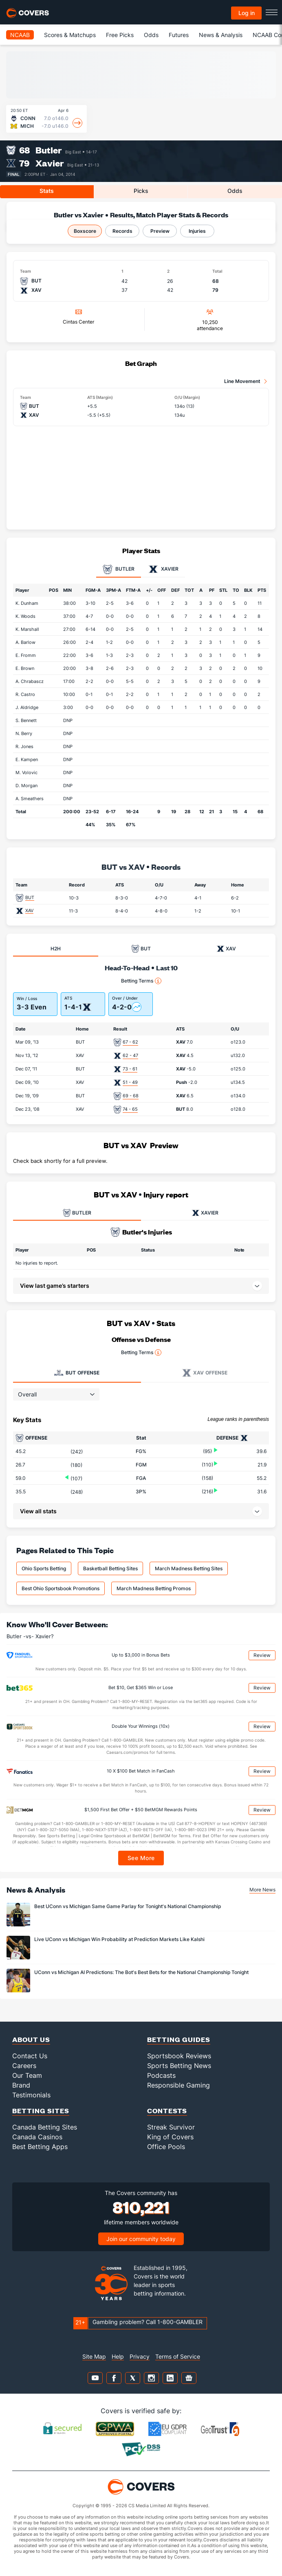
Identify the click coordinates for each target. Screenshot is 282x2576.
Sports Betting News (179, 2066)
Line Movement (242, 381)
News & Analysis (220, 34)
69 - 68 (131, 1096)
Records (122, 231)
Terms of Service (177, 2356)
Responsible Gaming (178, 2085)
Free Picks (120, 34)
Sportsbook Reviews (179, 2056)
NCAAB (20, 34)
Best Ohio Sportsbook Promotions (60, 1588)
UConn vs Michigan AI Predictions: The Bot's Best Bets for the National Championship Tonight (141, 1972)
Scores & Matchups (70, 34)
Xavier (49, 163)
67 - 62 (130, 1042)
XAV (29, 910)
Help (118, 2356)
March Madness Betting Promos (154, 1588)
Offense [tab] (76, 1373)
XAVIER (205, 1213)
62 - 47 (130, 1055)
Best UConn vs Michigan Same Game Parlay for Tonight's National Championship (127, 1906)
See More (141, 1857)
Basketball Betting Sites (110, 1568)
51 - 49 (130, 1082)
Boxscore (85, 231)
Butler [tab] (118, 569)
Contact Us (29, 2056)
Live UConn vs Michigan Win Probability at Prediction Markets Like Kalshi (119, 1939)
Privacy (140, 2356)
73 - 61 (130, 1069)
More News (262, 1890)
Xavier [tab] (163, 569)
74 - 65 (130, 1109)
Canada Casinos (37, 2137)
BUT (29, 897)
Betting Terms (141, 981)
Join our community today (141, 2238)
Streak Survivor (171, 2127)
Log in (246, 12)
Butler (48, 150)
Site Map (94, 2356)
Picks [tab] (141, 190)
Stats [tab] (47, 190)
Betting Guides (178, 2039)
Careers (24, 2066)
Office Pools (166, 2147)
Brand (21, 2085)
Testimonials (31, 2095)
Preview (160, 231)
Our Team (27, 2075)
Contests (167, 2110)
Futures (179, 34)
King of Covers (170, 2137)
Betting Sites (40, 2110)
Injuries (197, 231)
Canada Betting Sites (44, 2127)
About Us (31, 2039)
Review (262, 1655)
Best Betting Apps (40, 2147)
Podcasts (161, 2075)
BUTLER (77, 1213)
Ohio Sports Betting (44, 1568)
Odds (151, 34)
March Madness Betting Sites (189, 1568)
